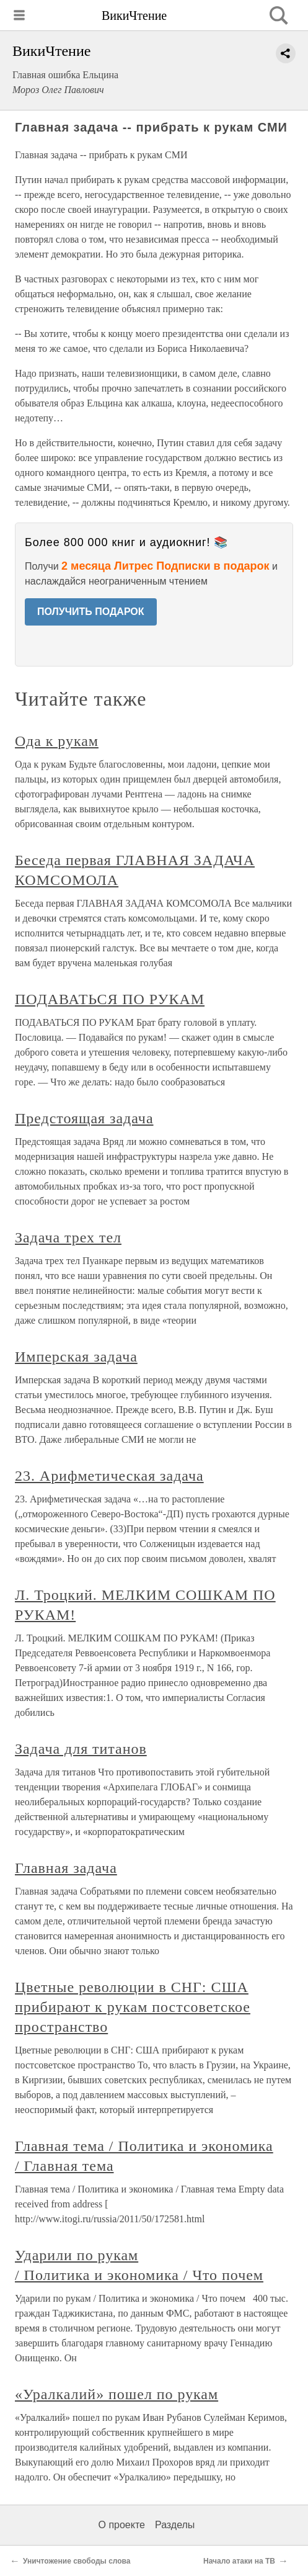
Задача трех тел (68, 1237)
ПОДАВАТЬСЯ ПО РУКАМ (110, 999)
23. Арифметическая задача (109, 1476)
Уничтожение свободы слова (77, 2561)
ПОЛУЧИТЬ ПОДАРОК (90, 611)
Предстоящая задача (84, 1118)
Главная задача (66, 1868)
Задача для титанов (81, 1749)
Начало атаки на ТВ (239, 2561)
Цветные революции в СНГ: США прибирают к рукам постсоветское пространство (132, 2007)
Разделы (175, 2525)
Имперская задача (76, 1357)
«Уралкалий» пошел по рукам (116, 2394)
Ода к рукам (57, 741)
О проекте (122, 2525)
